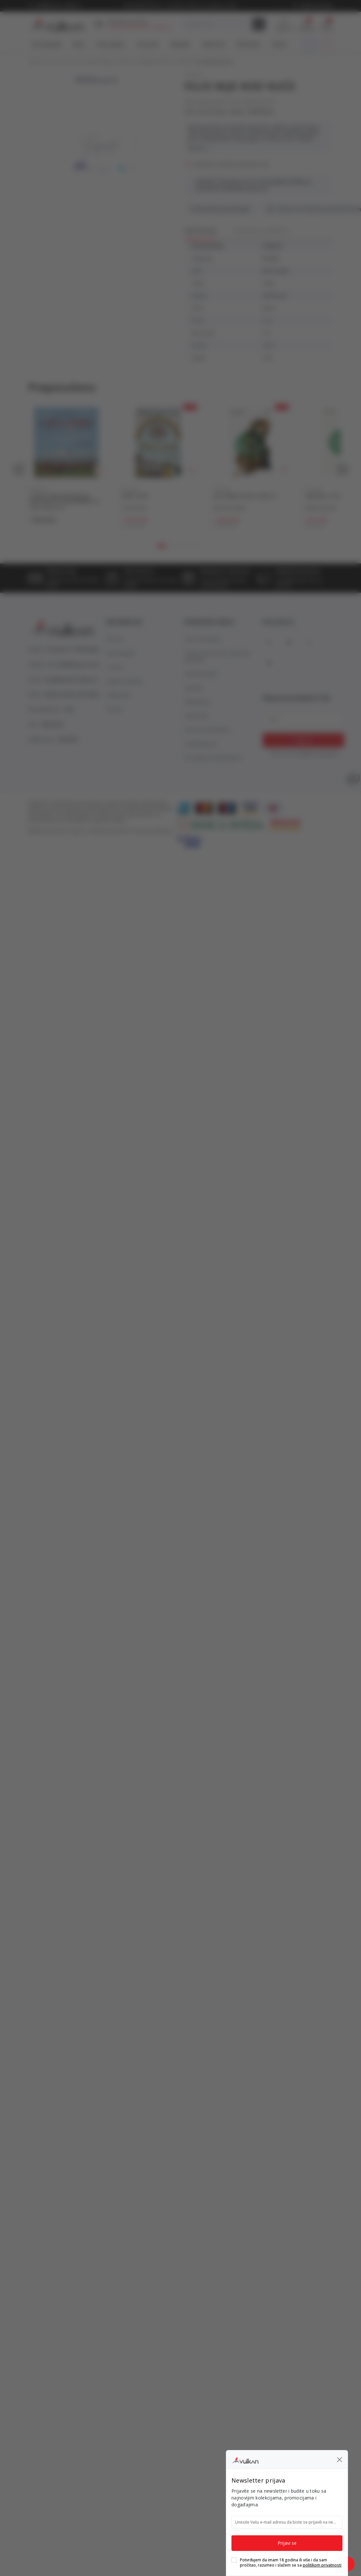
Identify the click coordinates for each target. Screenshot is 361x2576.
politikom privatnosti (322, 2565)
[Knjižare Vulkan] (244, 2459)
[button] (339, 2459)
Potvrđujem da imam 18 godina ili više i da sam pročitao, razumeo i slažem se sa (290, 2562)
